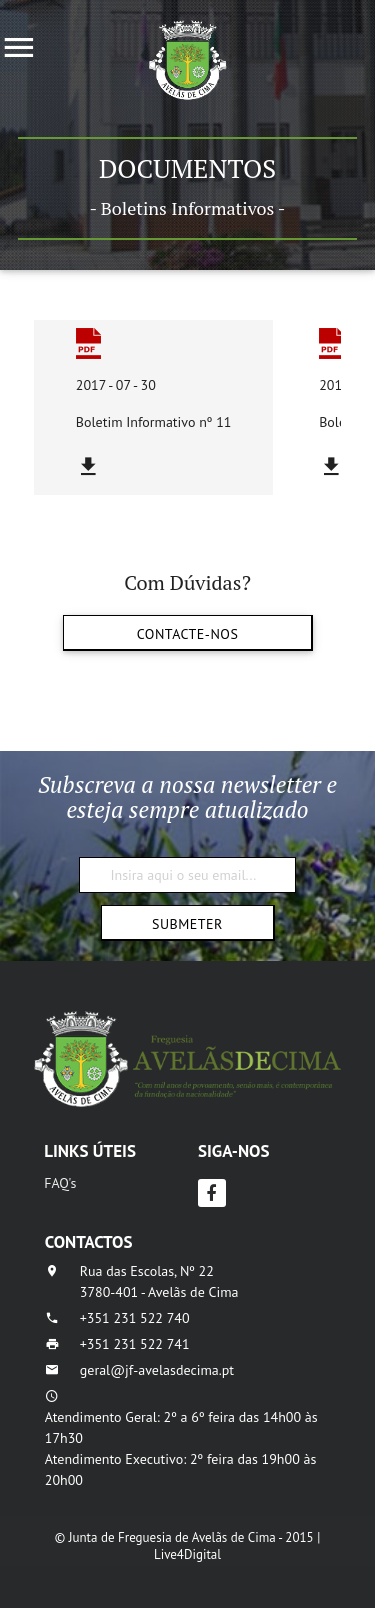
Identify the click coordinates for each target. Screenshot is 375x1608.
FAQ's (60, 1183)
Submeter (187, 924)
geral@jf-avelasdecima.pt (157, 1370)
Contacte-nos (187, 634)
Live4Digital (187, 1554)
